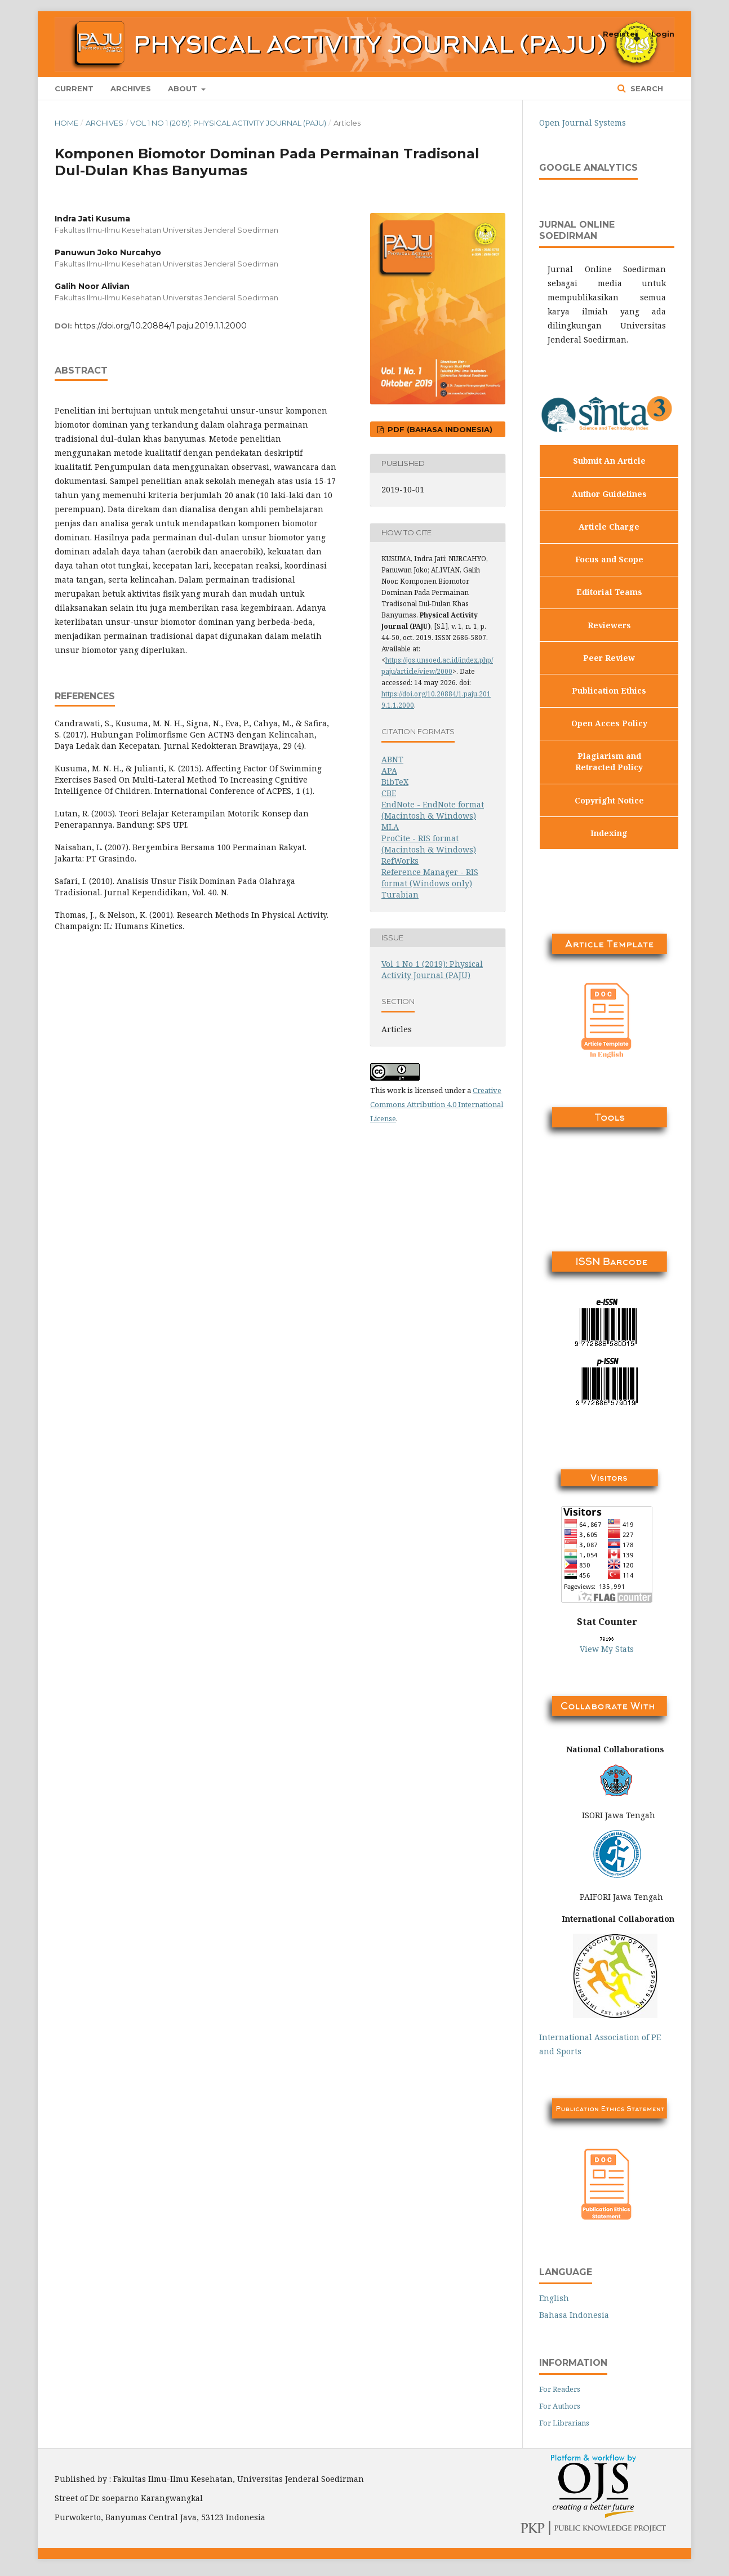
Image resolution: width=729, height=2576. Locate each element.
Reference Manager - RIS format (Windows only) (429, 878)
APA (389, 770)
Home (66, 122)
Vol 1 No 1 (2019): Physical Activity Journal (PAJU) (228, 122)
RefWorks (400, 860)
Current (74, 88)
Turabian (400, 894)
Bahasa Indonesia (574, 2314)
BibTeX (394, 781)
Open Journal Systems (582, 122)
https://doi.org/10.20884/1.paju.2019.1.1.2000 (160, 326)
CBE (388, 793)
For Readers (559, 2389)
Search (645, 88)
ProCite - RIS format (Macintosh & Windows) (428, 844)
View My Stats (607, 1649)
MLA (390, 826)
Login (662, 33)
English (554, 2298)
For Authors (559, 2406)
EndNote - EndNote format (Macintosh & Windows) (432, 810)
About (183, 88)
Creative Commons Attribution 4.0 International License (436, 1104)
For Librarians (564, 2423)
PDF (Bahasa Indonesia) (438, 429)
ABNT (392, 759)
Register (620, 33)
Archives (130, 88)
